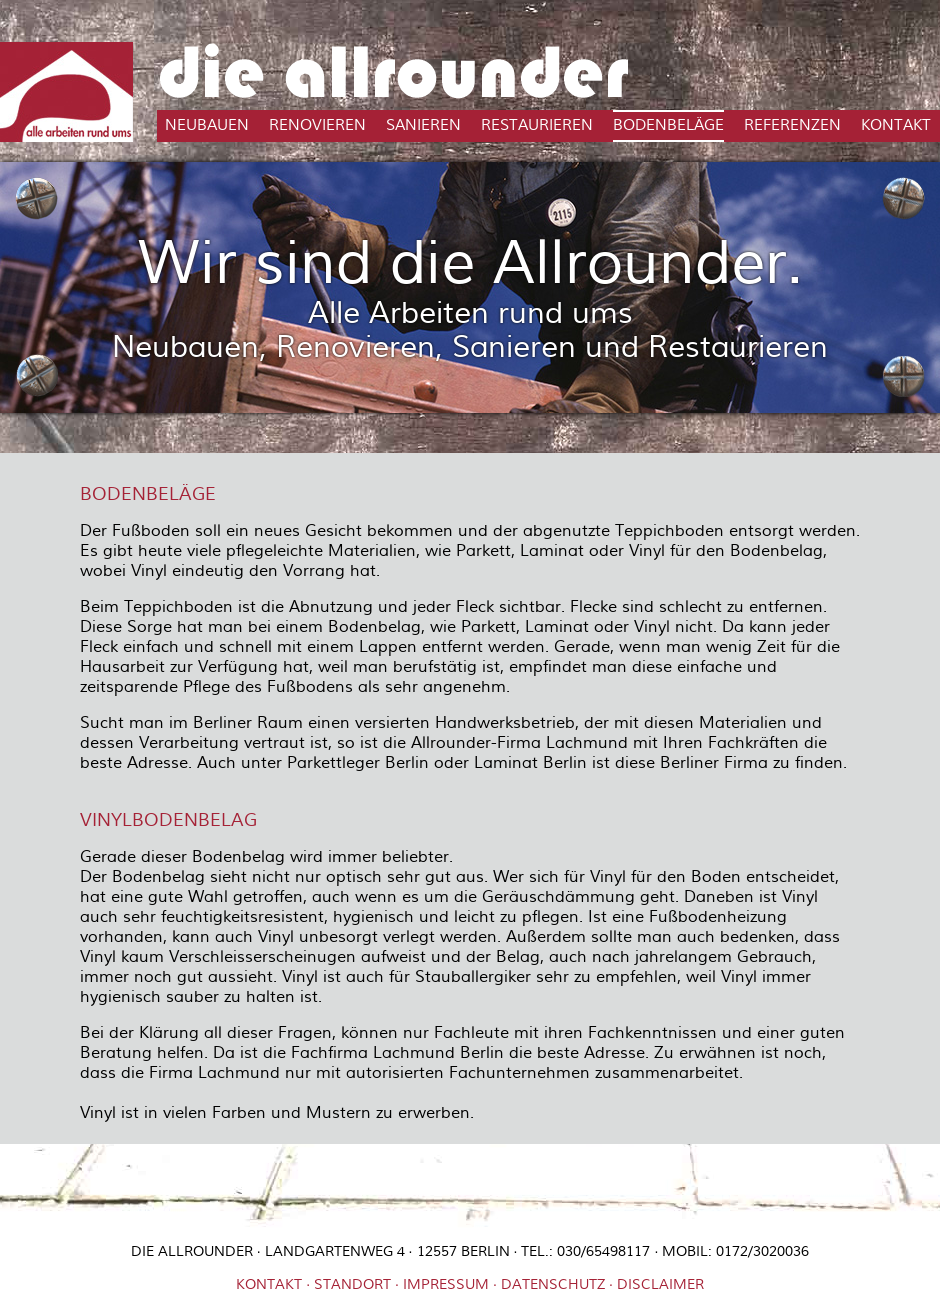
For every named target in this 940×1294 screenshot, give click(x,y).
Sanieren (423, 125)
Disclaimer (660, 1284)
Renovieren (317, 125)
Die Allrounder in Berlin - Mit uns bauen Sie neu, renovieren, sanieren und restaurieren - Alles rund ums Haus (66, 92)
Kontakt (896, 125)
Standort (352, 1284)
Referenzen (792, 125)
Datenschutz (553, 1284)
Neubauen (207, 125)
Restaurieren (537, 125)
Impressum (446, 1284)
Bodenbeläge (668, 125)
